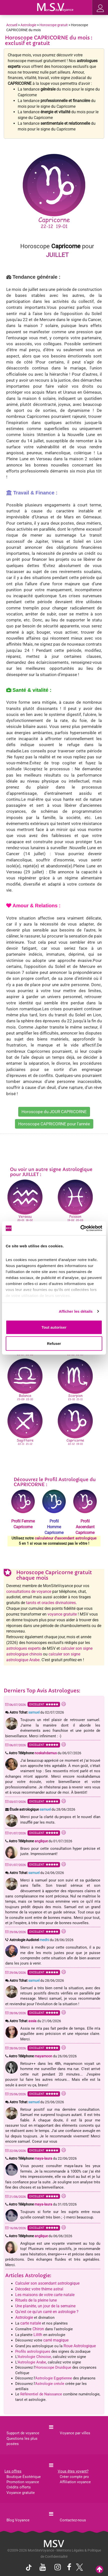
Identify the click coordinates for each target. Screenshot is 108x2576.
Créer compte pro (74, 2476)
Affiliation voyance (75, 2482)
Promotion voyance (22, 2482)
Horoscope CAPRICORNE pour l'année (54, 1123)
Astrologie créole (49, 2383)
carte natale (30, 2323)
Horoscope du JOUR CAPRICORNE (54, 1111)
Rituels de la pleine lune (36, 2300)
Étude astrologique (30, 1809)
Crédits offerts (18, 2487)
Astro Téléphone (33, 1753)
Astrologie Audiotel (29, 1940)
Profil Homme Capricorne (54, 1527)
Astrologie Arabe (32, 2362)
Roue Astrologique (80, 2345)
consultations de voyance (28, 1591)
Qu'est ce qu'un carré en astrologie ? (46, 2311)
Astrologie (28, 25)
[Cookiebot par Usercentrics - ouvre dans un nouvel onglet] (80, 1228)
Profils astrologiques (32, 2351)
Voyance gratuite (20, 2492)
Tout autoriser (54, 1327)
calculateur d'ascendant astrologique (65, 1538)
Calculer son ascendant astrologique (47, 2283)
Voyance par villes (75, 2433)
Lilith (38, 2334)
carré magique (55, 2340)
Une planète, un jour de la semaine (45, 2306)
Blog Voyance (18, 2520)
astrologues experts (23, 1648)
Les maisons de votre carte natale (44, 2294)
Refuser (54, 1343)
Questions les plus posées (22, 2441)
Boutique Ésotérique (23, 2476)
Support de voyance (22, 2433)
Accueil (11, 25)
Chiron (38, 2329)
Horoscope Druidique (53, 2367)
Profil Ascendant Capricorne (85, 1527)
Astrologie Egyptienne (53, 2378)
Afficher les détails (75, 1311)
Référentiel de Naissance (41, 2394)
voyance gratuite (62, 1614)
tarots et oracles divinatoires (51, 1602)
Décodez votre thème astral (39, 2289)
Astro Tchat (25, 1712)
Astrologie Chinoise (34, 2356)
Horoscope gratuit (54, 25)
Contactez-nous (73, 2520)
